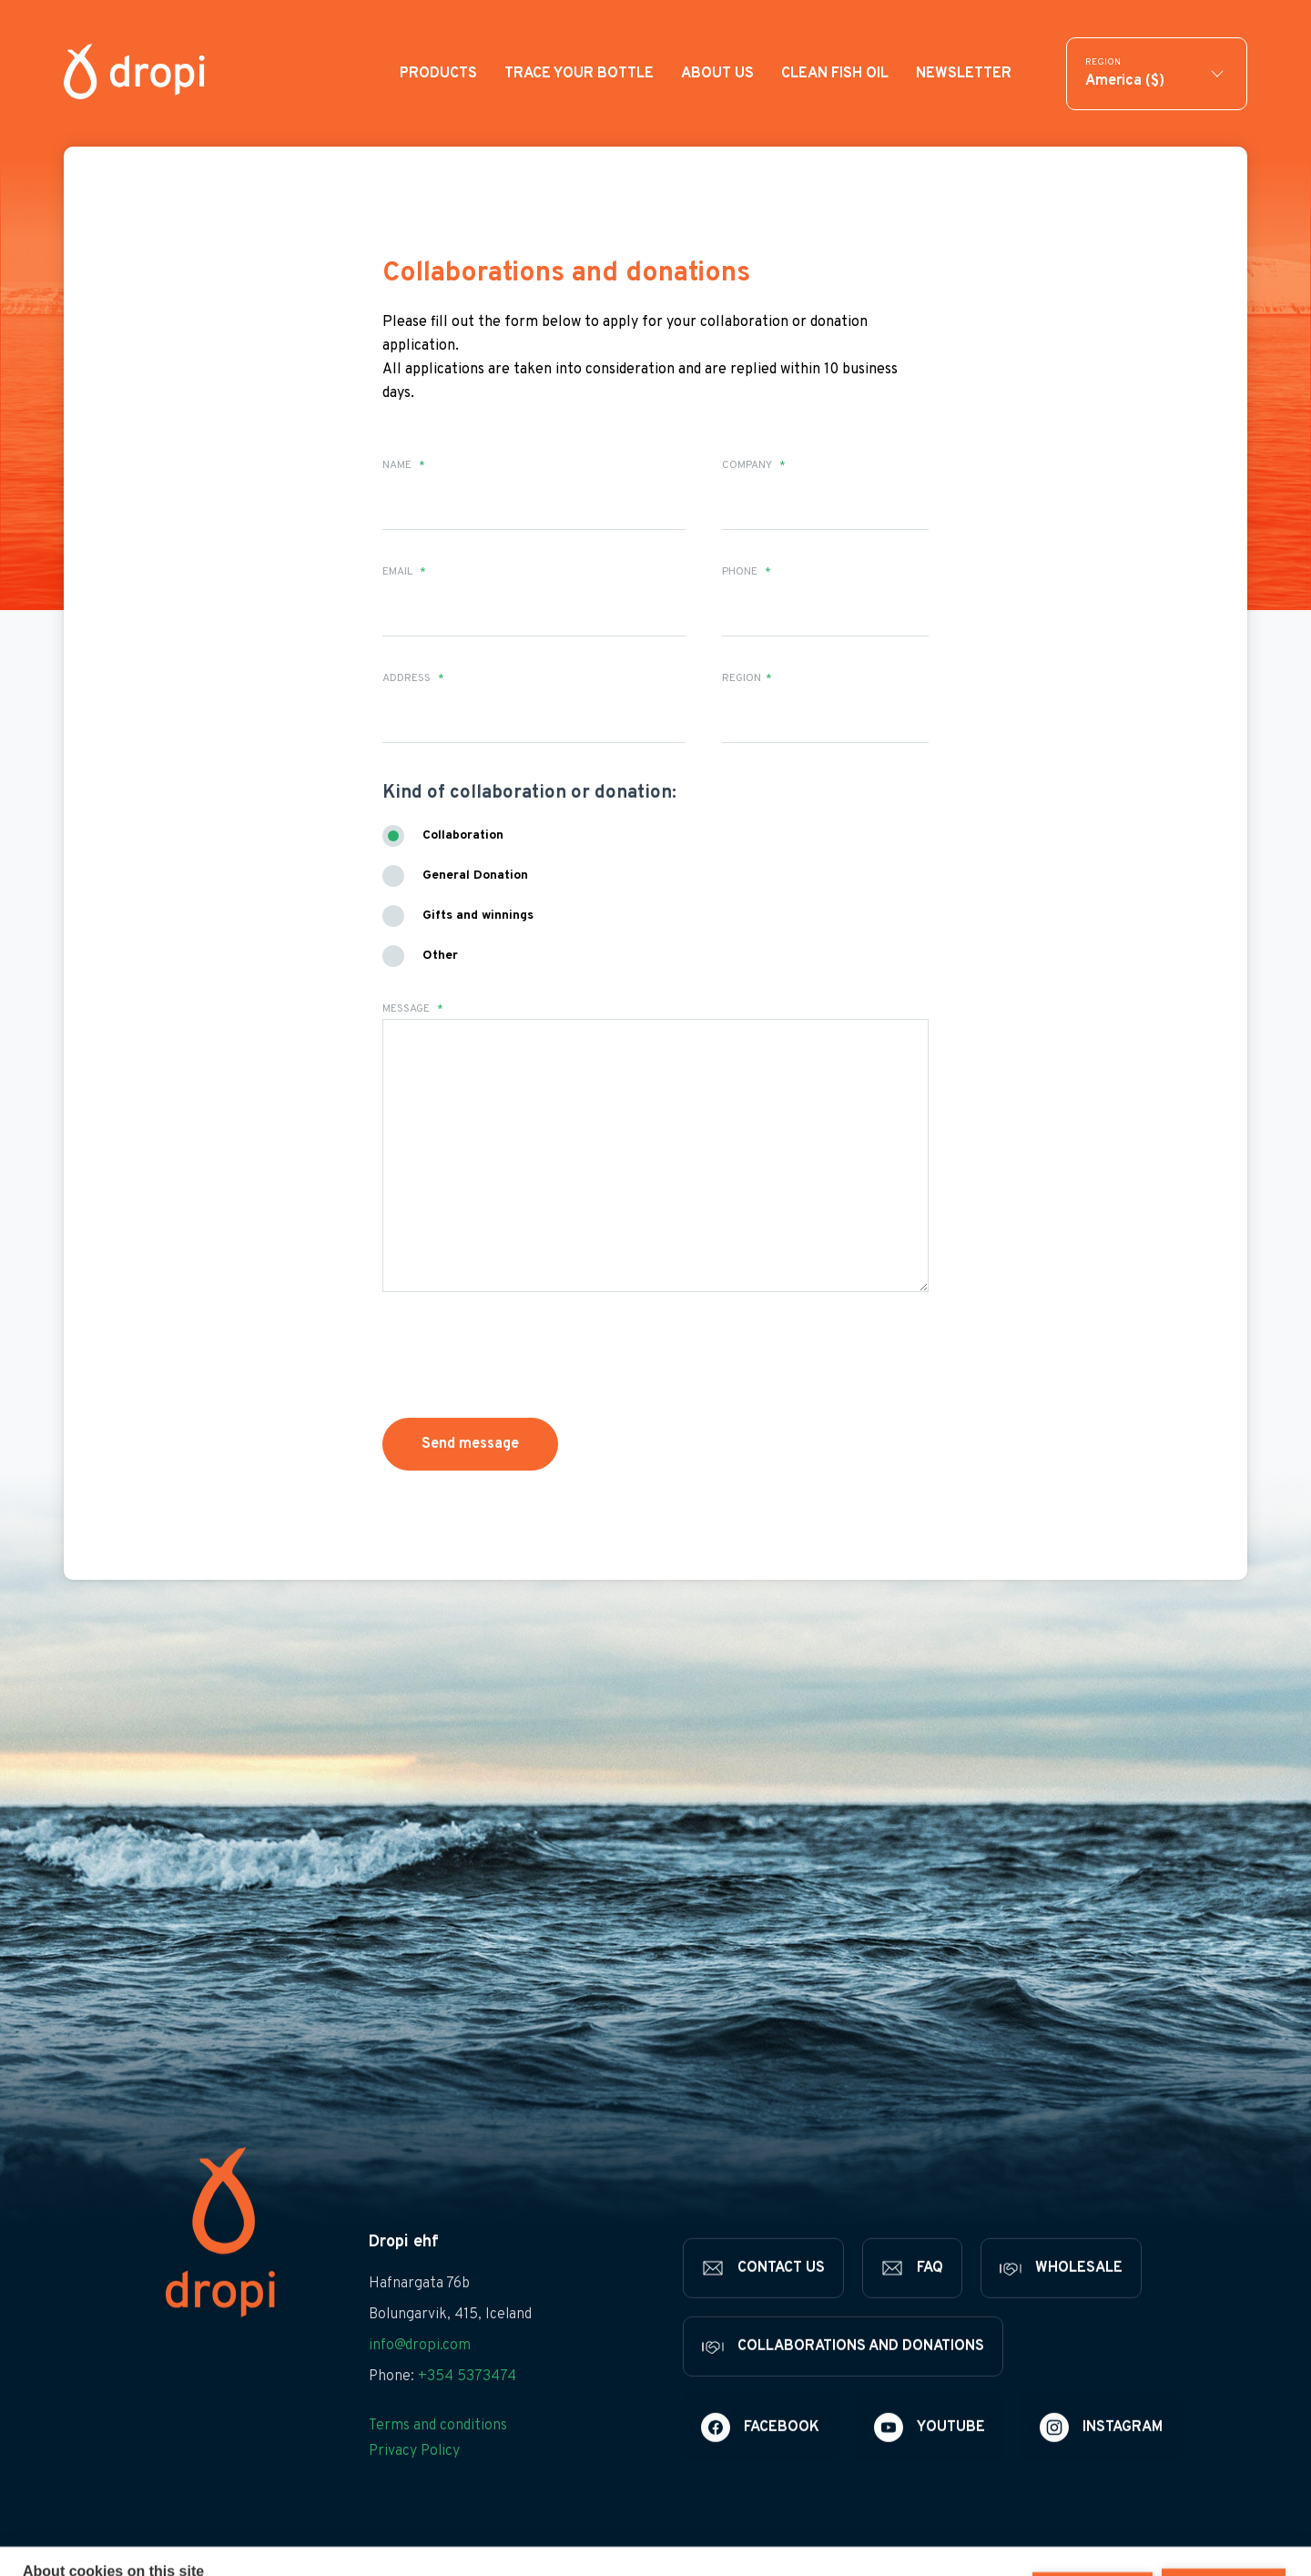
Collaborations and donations (566, 273)
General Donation (475, 875)
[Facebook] (760, 2456)
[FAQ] (912, 2296)
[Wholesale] (1061, 2296)
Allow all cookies (1223, 2533)
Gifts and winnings (478, 915)
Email (404, 571)
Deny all (1092, 2533)
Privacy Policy (414, 2479)
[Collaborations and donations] (843, 2375)
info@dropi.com (420, 2374)
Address (413, 678)
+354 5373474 (467, 2405)
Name (403, 465)
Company (754, 465)
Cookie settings (963, 2533)
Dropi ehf (404, 2270)
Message (412, 1008)
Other (440, 955)
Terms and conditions (438, 2454)
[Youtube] (929, 2456)
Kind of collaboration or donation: (529, 793)
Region (747, 678)
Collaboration (462, 835)
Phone (746, 571)
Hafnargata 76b (419, 2312)
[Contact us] (763, 2296)
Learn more (141, 2551)
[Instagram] (1101, 2456)
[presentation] (520, 1354)
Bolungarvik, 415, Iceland (450, 2343)
